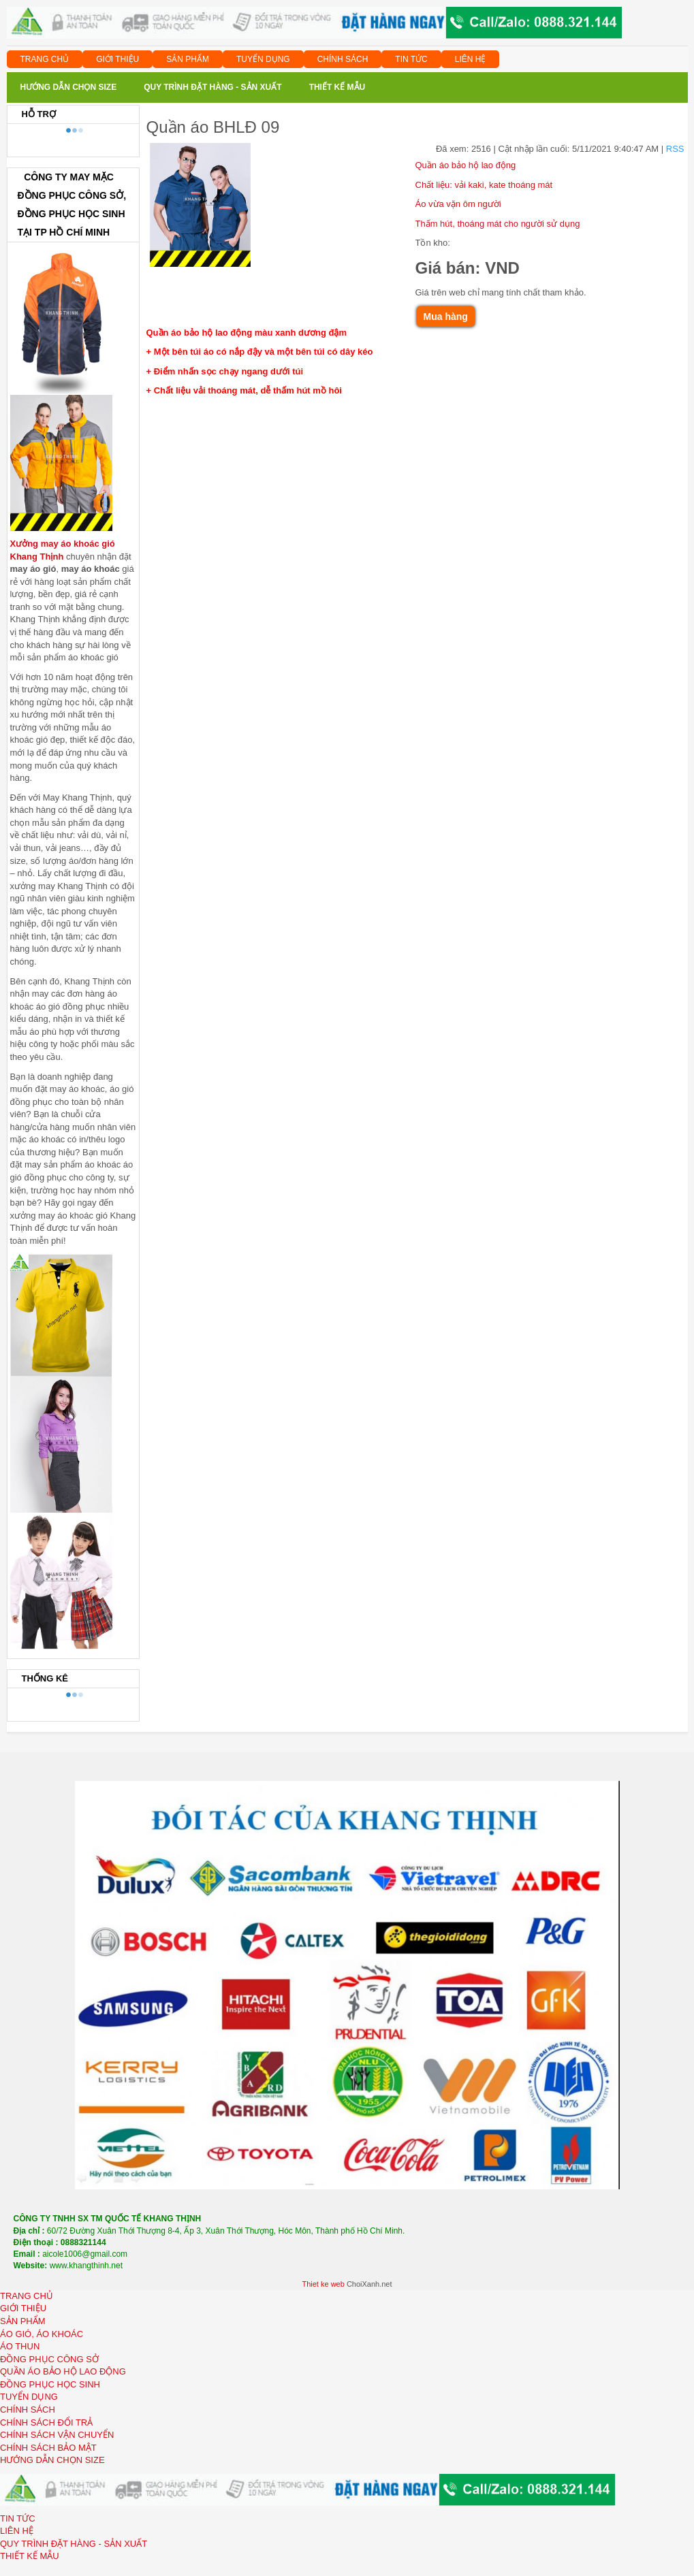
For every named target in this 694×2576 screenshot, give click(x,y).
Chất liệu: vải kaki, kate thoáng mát (484, 185)
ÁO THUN (20, 2346)
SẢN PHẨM (187, 59)
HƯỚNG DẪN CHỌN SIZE (52, 2460)
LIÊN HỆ (470, 59)
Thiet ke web (323, 2284)
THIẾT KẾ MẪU (29, 2556)
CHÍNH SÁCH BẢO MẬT (48, 2448)
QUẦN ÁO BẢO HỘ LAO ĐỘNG (63, 2371)
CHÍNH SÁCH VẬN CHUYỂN (57, 2435)
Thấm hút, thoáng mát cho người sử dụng (497, 224)
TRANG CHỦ (44, 59)
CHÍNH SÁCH (342, 59)
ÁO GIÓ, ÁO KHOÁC (41, 2334)
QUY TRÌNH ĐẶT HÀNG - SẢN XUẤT (73, 2544)
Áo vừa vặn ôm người (458, 204)
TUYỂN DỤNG (263, 59)
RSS (675, 149)
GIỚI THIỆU (117, 59)
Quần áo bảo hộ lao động (465, 165)
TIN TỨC (411, 59)
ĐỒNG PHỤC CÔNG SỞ (49, 2359)
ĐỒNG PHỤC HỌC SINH (50, 2384)
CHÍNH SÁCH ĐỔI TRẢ (46, 2422)
